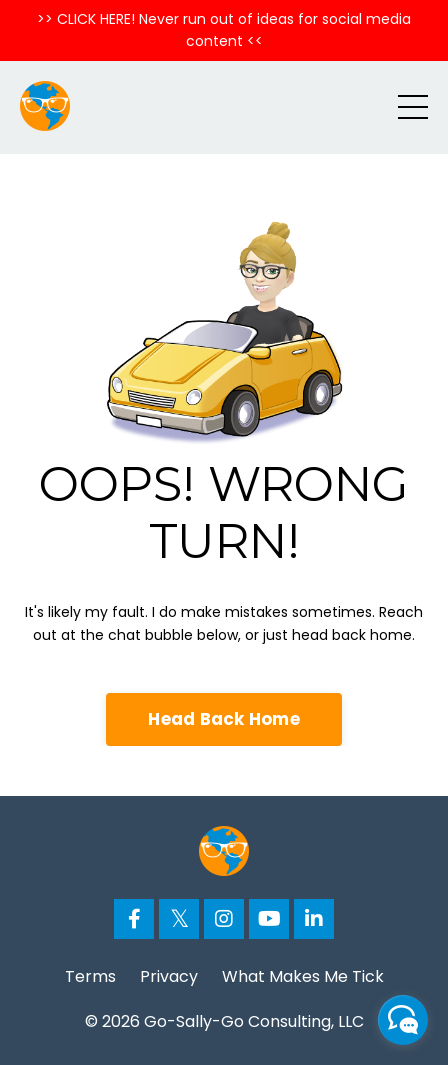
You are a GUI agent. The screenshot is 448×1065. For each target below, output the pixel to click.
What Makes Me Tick (303, 976)
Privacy (169, 976)
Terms (90, 976)
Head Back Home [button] (224, 719)
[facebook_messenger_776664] (403, 1020)
